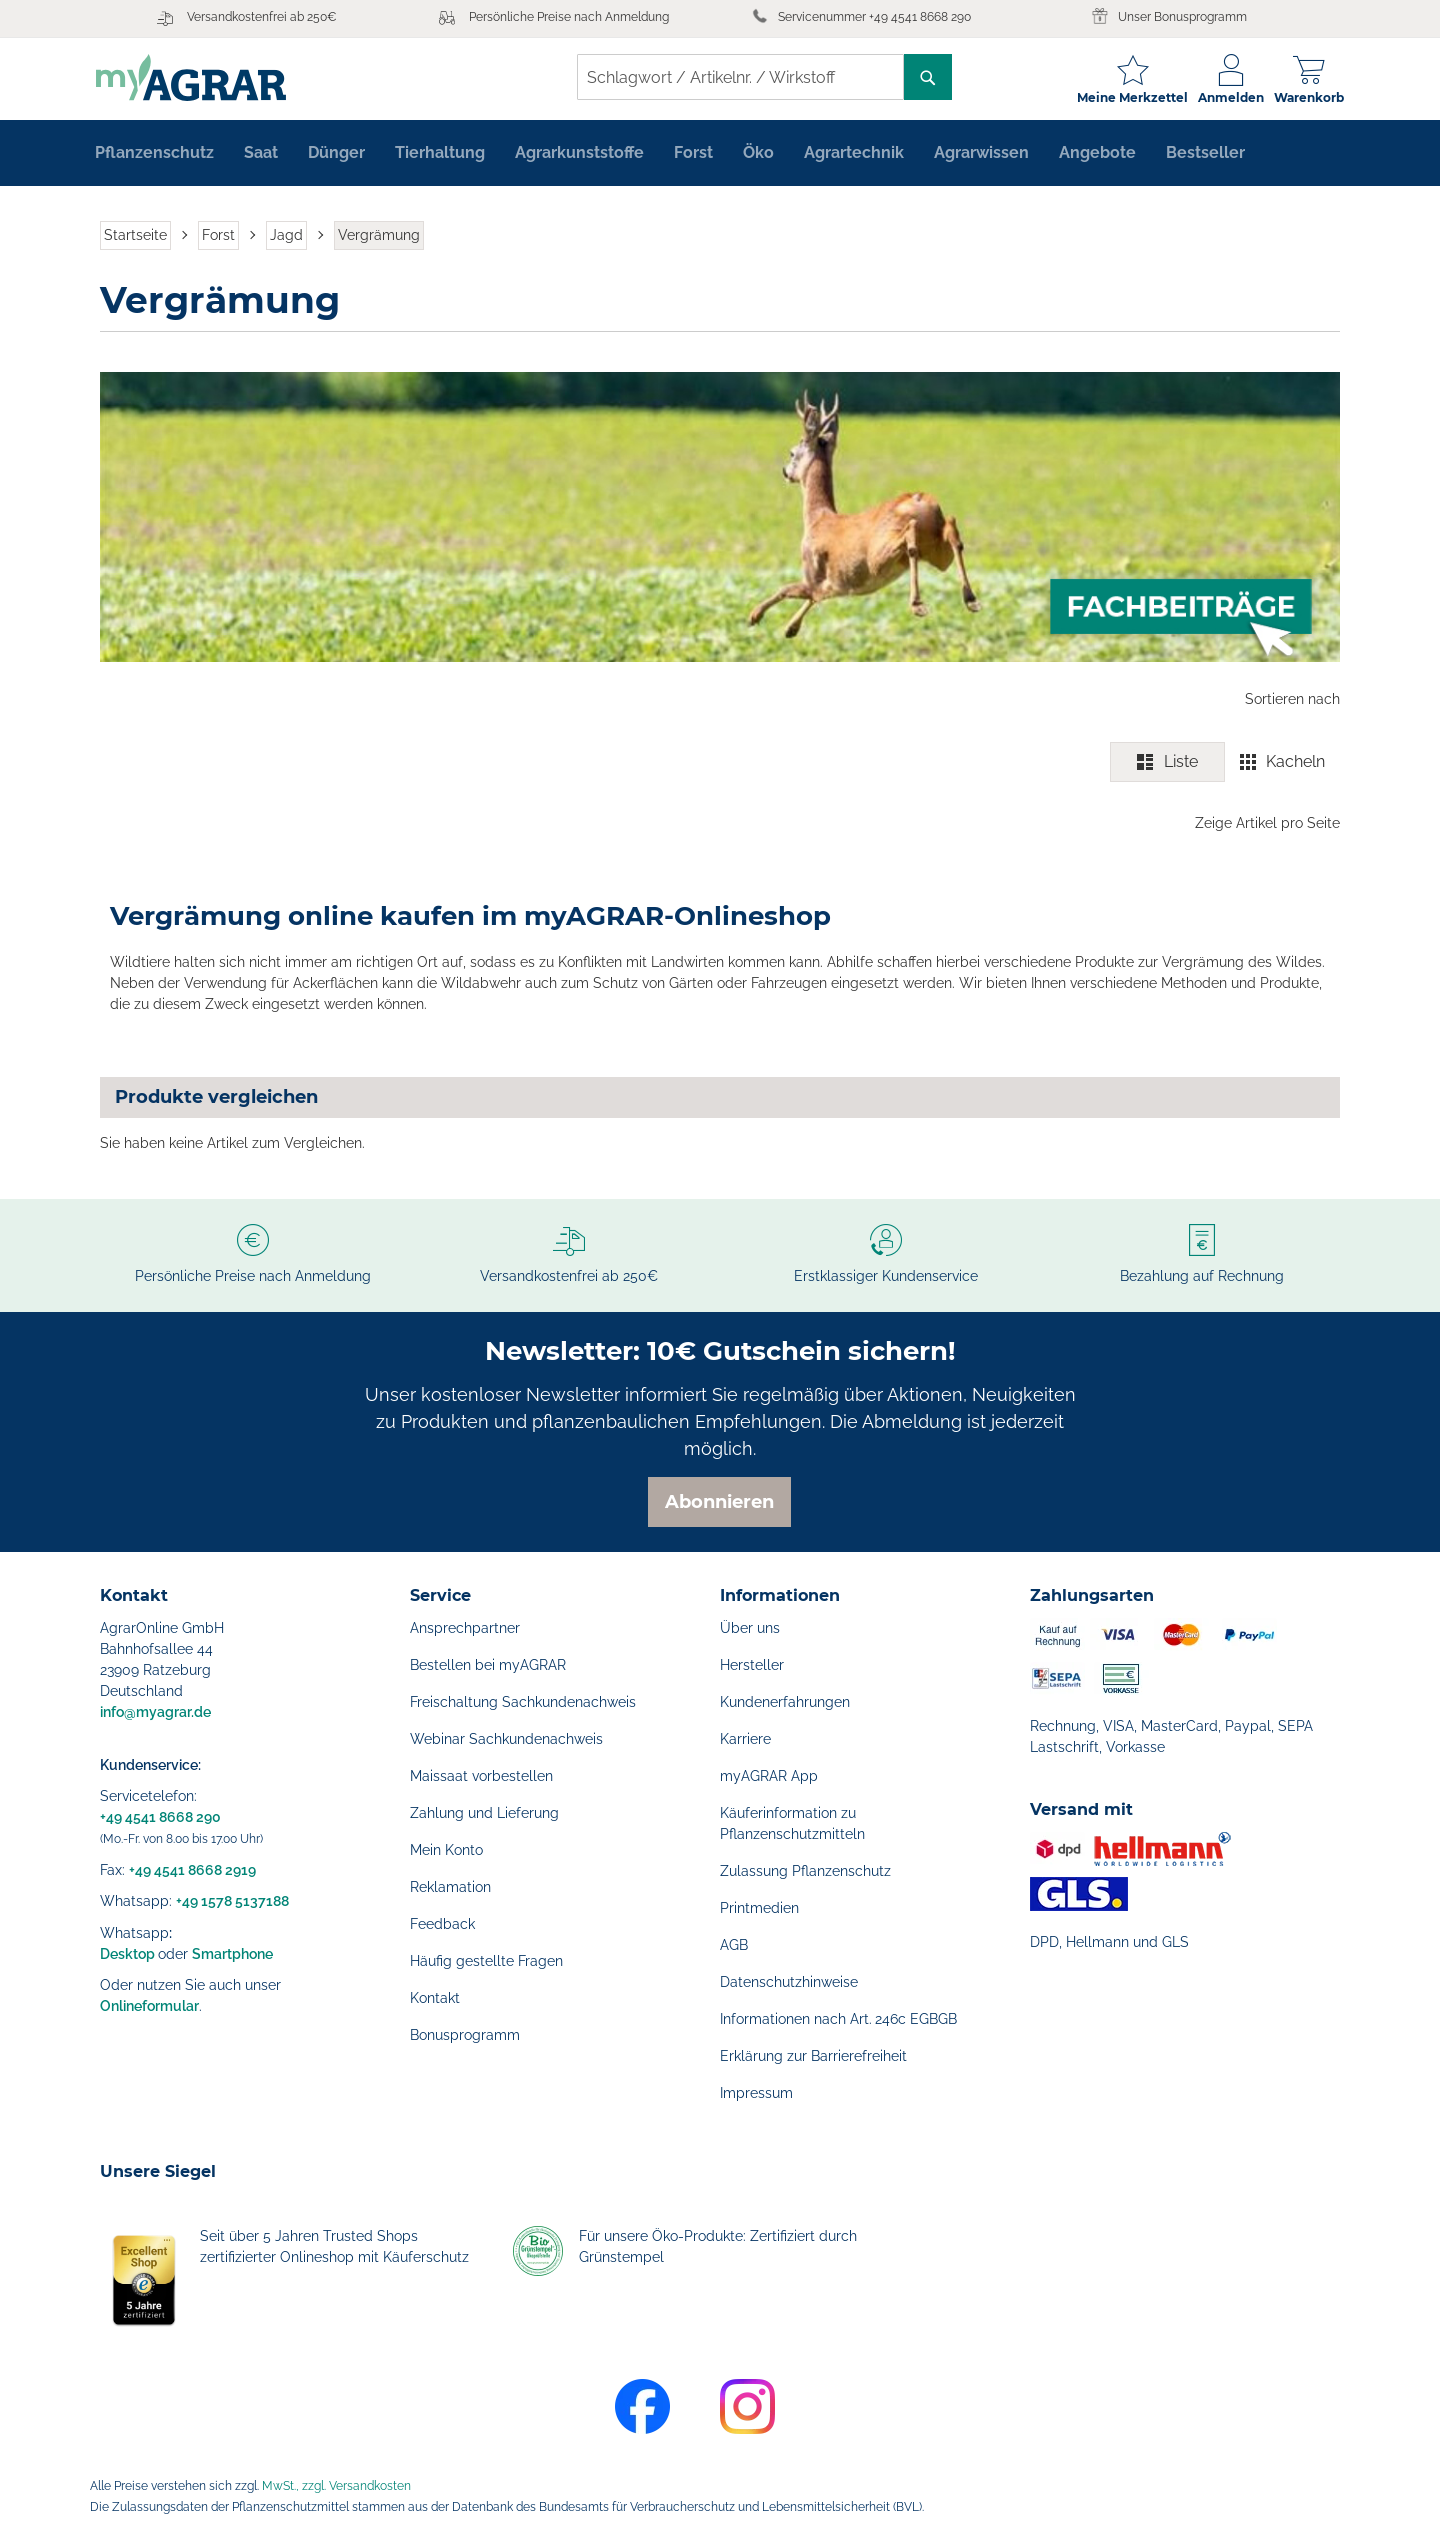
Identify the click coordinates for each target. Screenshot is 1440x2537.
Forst (218, 238)
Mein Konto (446, 1850)
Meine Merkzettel (1128, 97)
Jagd (286, 238)
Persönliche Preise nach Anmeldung (569, 17)
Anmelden (1227, 97)
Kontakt (435, 1998)
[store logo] (195, 77)
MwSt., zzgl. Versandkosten (336, 2486)
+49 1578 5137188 (232, 1901)
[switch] (1225, 765)
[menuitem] (154, 156)
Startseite (135, 238)
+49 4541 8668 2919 (192, 1870)
